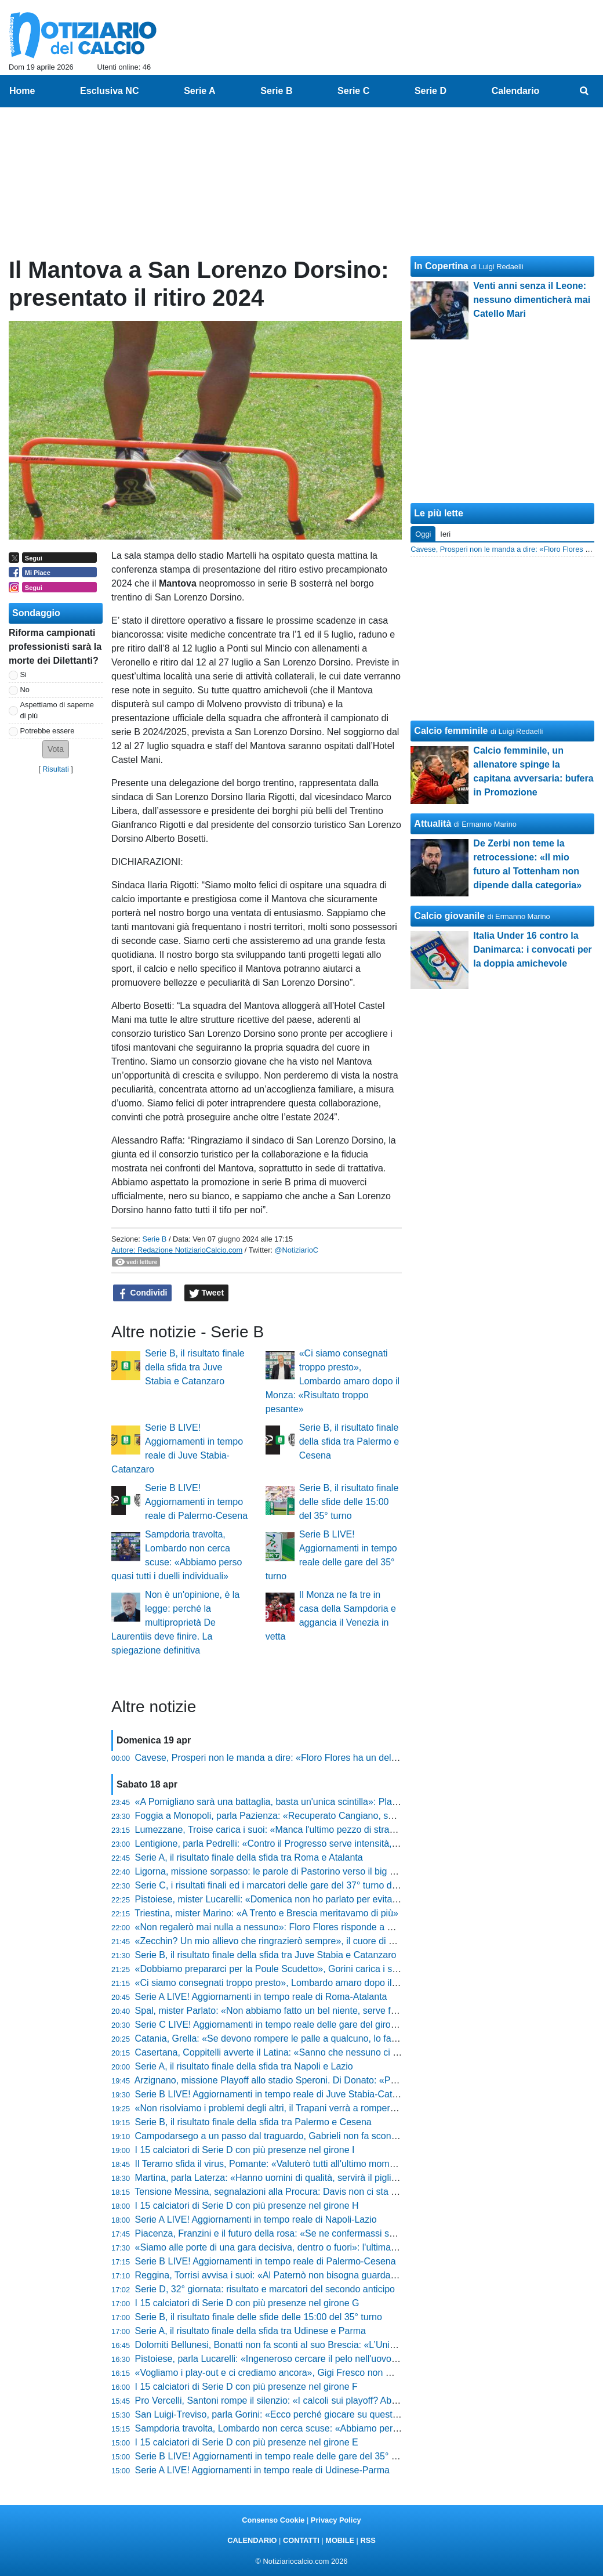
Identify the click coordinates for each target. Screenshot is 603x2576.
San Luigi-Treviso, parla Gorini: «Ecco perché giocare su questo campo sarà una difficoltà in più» (334, 2414)
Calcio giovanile (449, 916)
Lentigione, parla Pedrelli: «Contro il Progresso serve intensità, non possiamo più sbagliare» (324, 1843)
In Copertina (441, 266)
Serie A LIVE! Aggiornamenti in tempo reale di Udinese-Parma (262, 2470)
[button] (55, 749)
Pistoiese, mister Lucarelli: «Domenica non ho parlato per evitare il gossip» (288, 1899)
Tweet (206, 1293)
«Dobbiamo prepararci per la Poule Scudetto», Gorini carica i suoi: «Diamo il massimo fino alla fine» (340, 1969)
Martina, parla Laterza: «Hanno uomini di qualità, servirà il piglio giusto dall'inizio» (302, 2178)
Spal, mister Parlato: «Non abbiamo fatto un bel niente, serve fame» (274, 2011)
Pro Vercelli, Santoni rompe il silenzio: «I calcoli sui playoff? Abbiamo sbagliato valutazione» (323, 2400)
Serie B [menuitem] (276, 91)
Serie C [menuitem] (353, 91)
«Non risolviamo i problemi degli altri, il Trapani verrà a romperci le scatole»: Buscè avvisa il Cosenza (342, 2108)
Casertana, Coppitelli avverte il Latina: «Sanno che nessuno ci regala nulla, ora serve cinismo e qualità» (348, 2052)
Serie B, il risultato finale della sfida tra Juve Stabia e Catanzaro (195, 1367)
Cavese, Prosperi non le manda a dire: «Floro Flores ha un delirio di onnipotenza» (303, 1758)
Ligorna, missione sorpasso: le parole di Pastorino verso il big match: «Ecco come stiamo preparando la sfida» (362, 1871)
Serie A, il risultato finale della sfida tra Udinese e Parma (250, 2331)
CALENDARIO (252, 2540)
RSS (367, 2540)
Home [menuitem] (22, 91)
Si (23, 674)
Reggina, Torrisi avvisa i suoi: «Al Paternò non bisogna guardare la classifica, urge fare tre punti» (333, 2275)
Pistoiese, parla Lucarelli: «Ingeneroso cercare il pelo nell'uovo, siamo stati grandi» (305, 2359)
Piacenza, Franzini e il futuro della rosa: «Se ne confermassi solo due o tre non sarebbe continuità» (339, 2233)
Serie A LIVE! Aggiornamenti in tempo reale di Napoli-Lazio (256, 2219)
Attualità (432, 823)
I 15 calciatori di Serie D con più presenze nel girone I (245, 2150)
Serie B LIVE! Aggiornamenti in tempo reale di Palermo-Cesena (196, 1502)
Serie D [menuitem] (430, 91)
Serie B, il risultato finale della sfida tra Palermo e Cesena (349, 1441)
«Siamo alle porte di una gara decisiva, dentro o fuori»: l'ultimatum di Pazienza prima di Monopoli (334, 2247)
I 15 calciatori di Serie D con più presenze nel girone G (247, 2303)
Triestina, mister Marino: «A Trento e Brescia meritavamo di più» (266, 1913)
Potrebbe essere (47, 730)
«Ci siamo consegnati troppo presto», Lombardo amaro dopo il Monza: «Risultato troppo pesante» (332, 1381)
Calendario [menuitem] (516, 91)
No (25, 689)
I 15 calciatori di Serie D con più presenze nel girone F (246, 2387)
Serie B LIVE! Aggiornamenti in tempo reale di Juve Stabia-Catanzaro (278, 2094)
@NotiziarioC (297, 1250)
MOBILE (339, 2540)
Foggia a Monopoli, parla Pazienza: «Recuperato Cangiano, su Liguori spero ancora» (310, 1816)
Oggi (423, 534)
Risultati (55, 769)
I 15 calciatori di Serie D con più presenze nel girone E (246, 2442)
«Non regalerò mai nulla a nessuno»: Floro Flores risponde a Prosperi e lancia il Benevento (322, 1927)
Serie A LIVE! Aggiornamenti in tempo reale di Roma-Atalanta (261, 1997)
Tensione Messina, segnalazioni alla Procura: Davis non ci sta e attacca (281, 2192)
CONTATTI (301, 2540)
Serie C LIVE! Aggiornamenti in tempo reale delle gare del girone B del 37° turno (300, 2024)
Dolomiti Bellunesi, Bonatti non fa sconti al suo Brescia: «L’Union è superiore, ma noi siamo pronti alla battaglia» (365, 2345)
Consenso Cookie (273, 2520)
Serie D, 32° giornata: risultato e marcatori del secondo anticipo (265, 2289)
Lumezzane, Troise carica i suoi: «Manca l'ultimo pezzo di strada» (270, 1830)
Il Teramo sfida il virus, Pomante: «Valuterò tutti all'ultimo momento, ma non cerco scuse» (318, 2164)
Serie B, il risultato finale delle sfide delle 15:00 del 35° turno (349, 1502)
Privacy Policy (336, 2520)
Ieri (445, 534)
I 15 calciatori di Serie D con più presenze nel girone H (247, 2205)
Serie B (154, 1239)
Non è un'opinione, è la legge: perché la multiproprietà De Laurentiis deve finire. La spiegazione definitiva (175, 1622)
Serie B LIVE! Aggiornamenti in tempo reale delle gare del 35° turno (274, 2456)
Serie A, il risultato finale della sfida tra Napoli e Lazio (244, 2066)
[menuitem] (584, 91)
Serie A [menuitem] (200, 91)
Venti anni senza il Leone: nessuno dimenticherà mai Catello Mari (531, 300)
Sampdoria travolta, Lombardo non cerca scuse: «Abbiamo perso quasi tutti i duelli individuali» (328, 2428)
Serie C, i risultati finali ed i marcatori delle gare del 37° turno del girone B (286, 1885)
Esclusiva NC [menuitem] (109, 91)
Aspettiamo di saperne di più (57, 710)
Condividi (143, 1293)
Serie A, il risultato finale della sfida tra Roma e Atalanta (249, 1857)
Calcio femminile (451, 731)
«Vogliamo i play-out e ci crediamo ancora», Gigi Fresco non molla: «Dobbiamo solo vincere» (326, 2373)
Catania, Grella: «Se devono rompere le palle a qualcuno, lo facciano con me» (295, 2038)
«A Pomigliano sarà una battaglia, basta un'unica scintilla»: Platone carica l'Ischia (301, 1802)
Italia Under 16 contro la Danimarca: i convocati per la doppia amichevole (532, 949)
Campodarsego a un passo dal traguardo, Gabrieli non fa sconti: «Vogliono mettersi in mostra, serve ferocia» (358, 2136)
